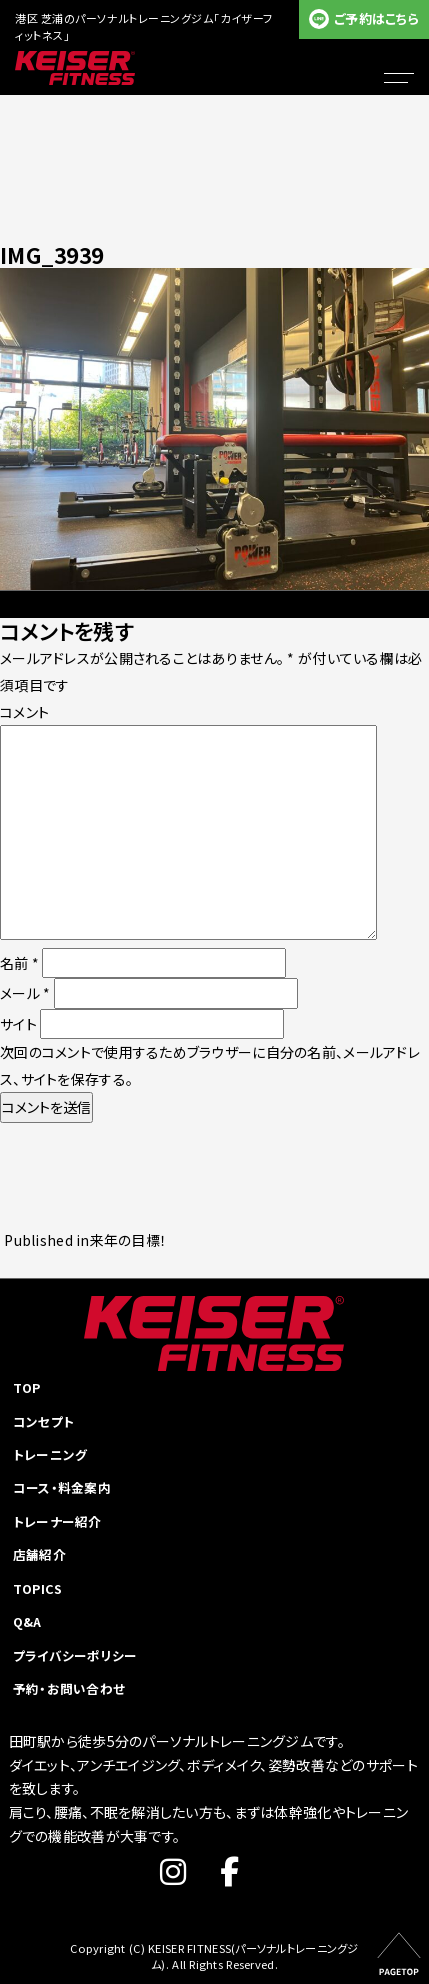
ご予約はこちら (376, 18)
